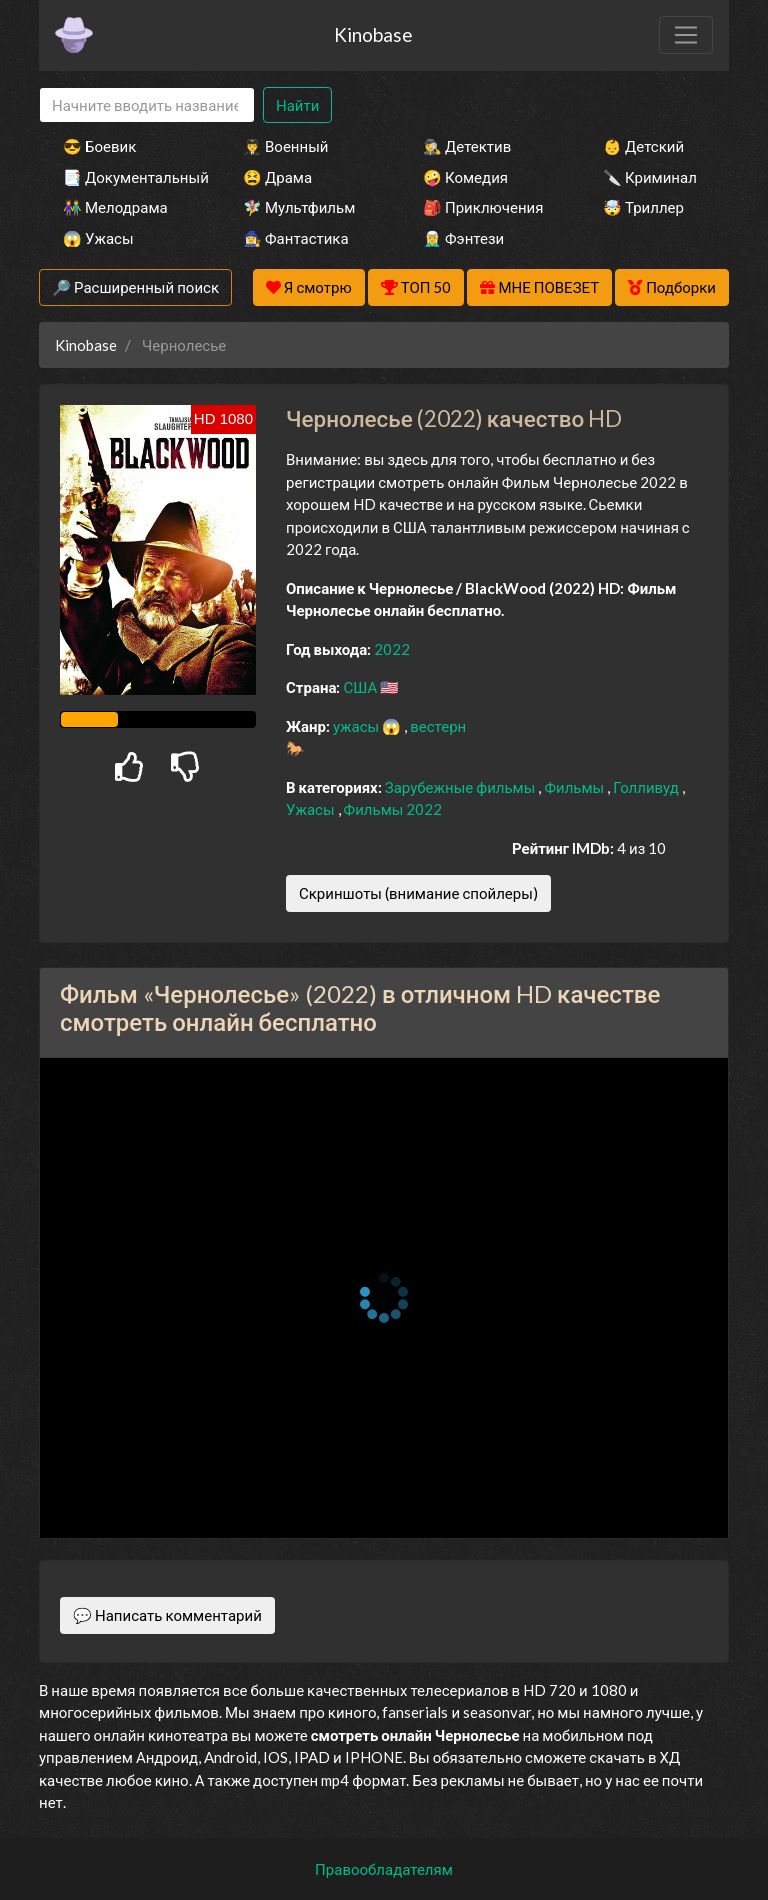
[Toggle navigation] (686, 35)
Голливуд (647, 787)
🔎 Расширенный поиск (135, 287)
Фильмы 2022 (393, 809)
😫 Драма (277, 177)
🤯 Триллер (643, 207)
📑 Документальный (126, 177)
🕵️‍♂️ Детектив (467, 146)
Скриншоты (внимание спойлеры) (418, 893)
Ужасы (312, 809)
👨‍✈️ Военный (285, 146)
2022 (392, 649)
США (361, 687)
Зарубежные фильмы (462, 787)
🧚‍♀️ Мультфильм (299, 207)
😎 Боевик (99, 146)
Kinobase (373, 34)
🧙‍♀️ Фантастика (296, 238)
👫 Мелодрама (115, 207)
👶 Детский (643, 146)
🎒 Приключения (483, 207)
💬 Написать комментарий (167, 1615)
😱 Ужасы (98, 238)
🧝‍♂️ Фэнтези (463, 238)
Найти (297, 105)
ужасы (357, 726)
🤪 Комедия (465, 177)
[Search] (147, 105)
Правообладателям (384, 1869)
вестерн (438, 726)
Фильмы (575, 787)
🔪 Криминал (650, 177)
